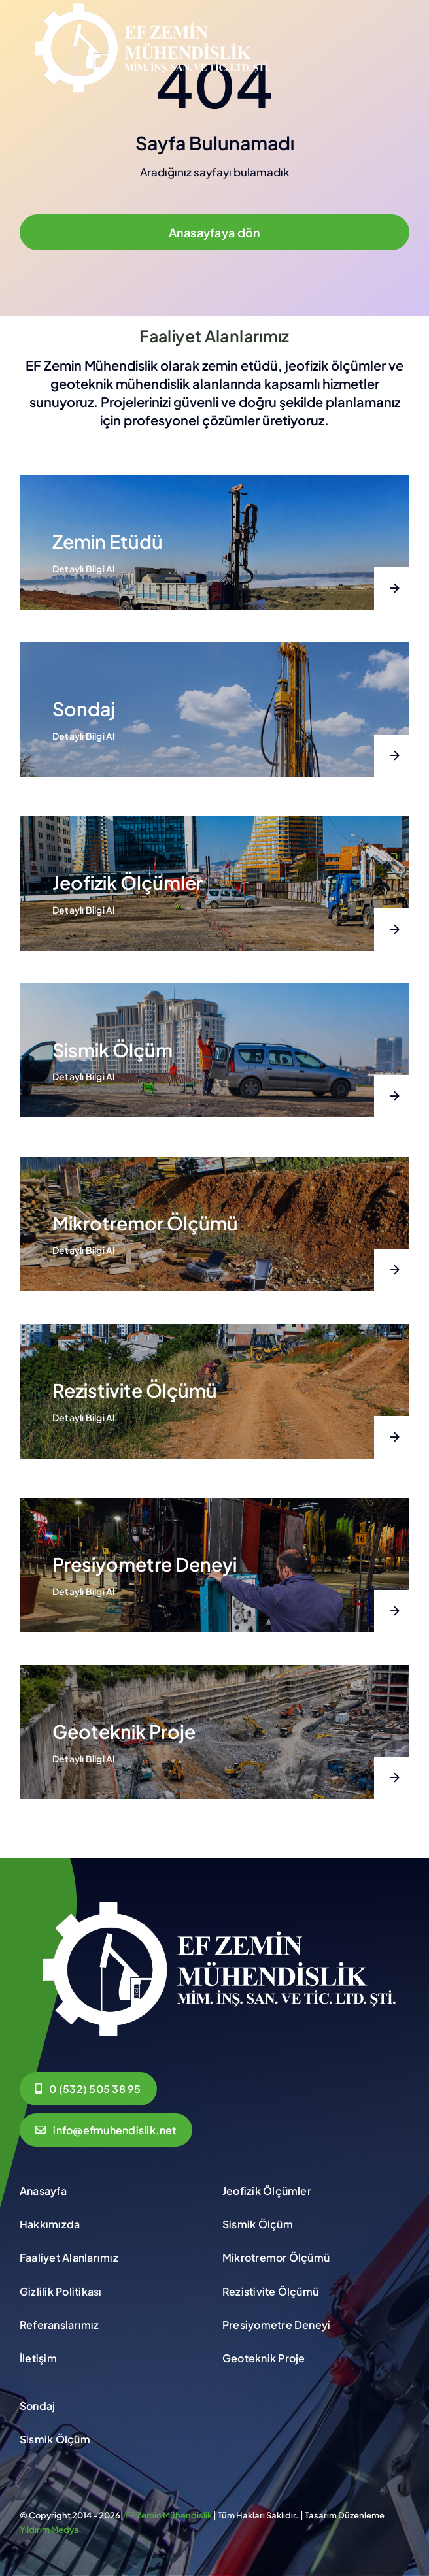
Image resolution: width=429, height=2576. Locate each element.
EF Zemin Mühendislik (168, 2515)
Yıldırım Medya (49, 2529)
